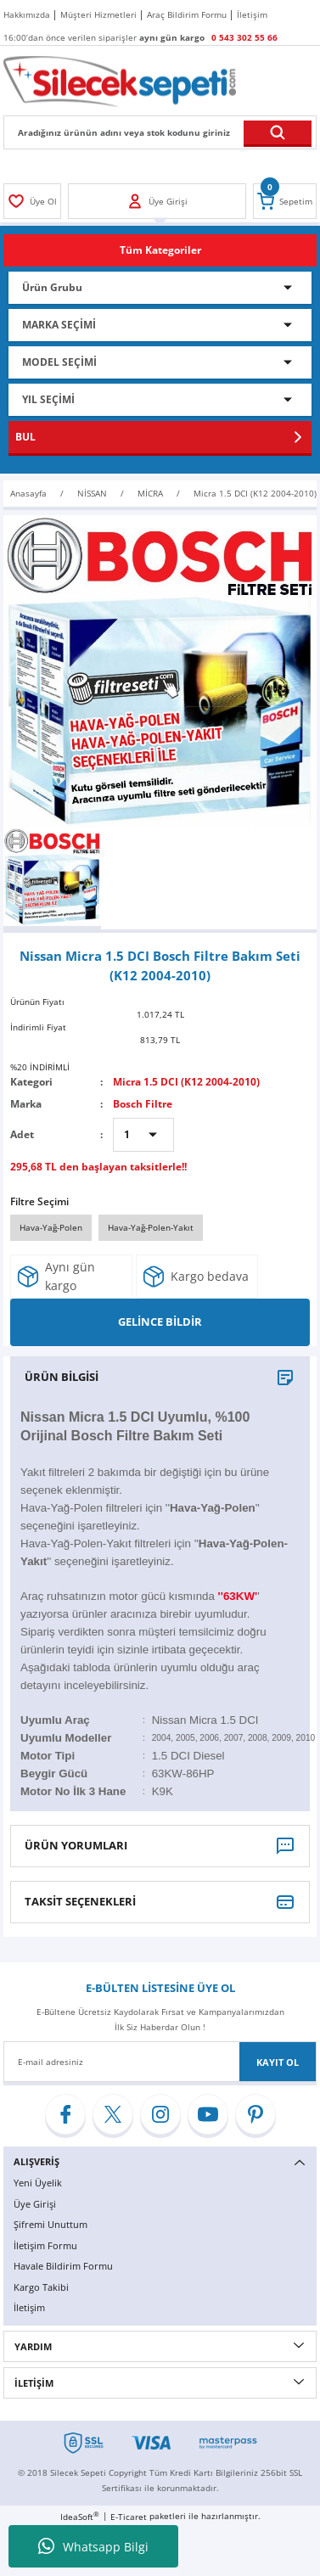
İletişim (29, 2307)
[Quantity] (143, 1135)
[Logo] (119, 81)
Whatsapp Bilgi (93, 2546)
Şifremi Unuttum (50, 2224)
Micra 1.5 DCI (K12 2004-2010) (186, 1081)
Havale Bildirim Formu (63, 2265)
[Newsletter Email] (160, 2061)
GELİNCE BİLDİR (160, 1321)
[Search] (160, 132)
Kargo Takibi (41, 2287)
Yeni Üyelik (38, 2182)
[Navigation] (160, 250)
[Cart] (285, 201)
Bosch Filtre (142, 1103)
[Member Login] (32, 201)
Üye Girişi (35, 2203)
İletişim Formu (45, 2245)
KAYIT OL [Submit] (277, 2062)
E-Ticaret (128, 2517)
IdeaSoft (79, 2517)
